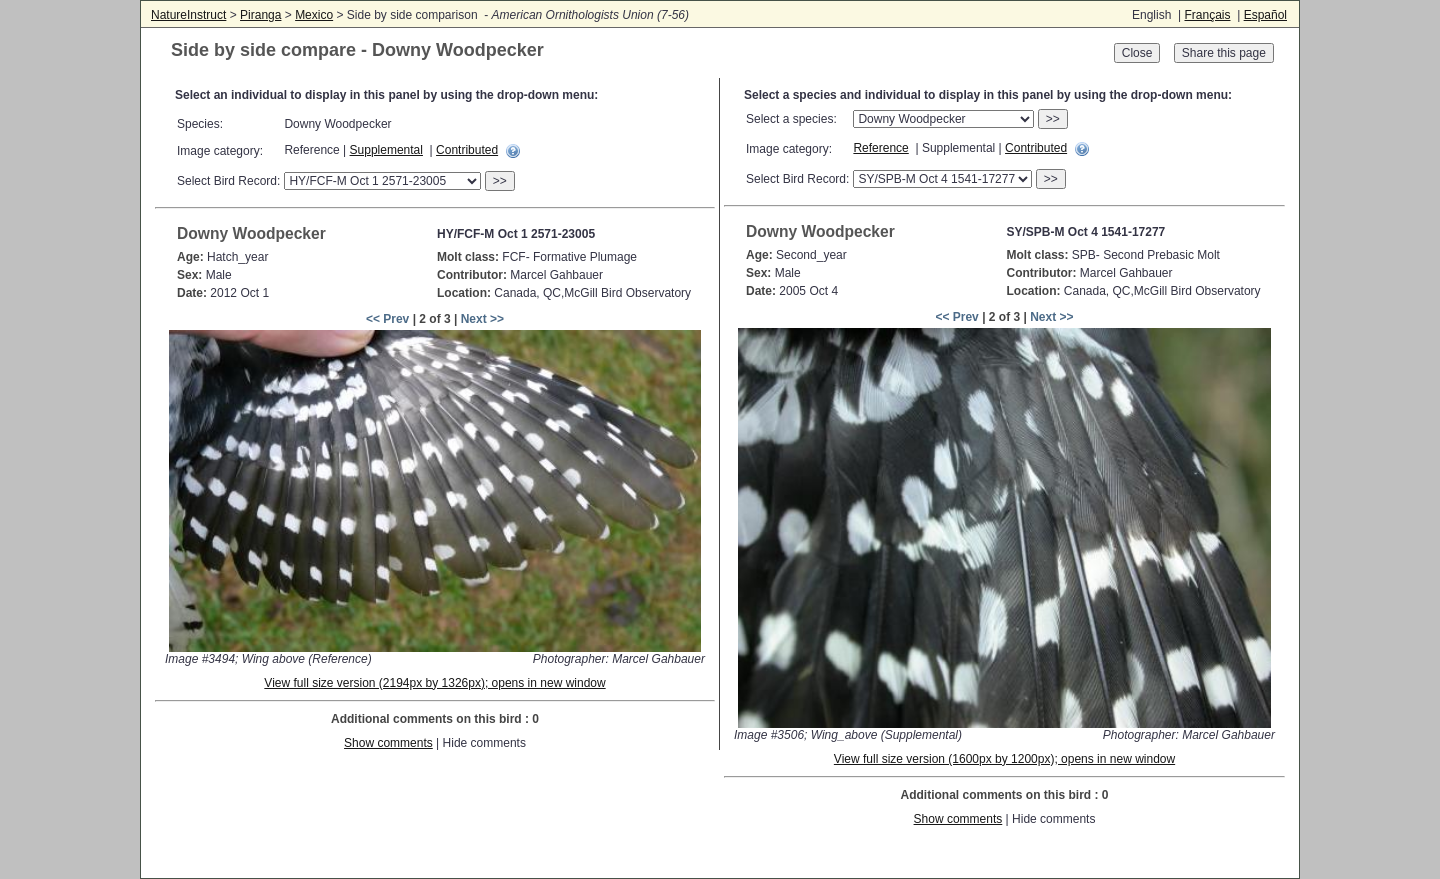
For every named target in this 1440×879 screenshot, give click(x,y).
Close (1137, 53)
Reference (880, 148)
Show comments (388, 743)
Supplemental (386, 150)
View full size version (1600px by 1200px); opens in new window (1004, 759)
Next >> (482, 319)
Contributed (467, 150)
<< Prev (387, 319)
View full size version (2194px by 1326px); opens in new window (434, 683)
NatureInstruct (188, 15)
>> (500, 181)
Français (1207, 15)
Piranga (260, 15)
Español (1265, 15)
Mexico (314, 15)
